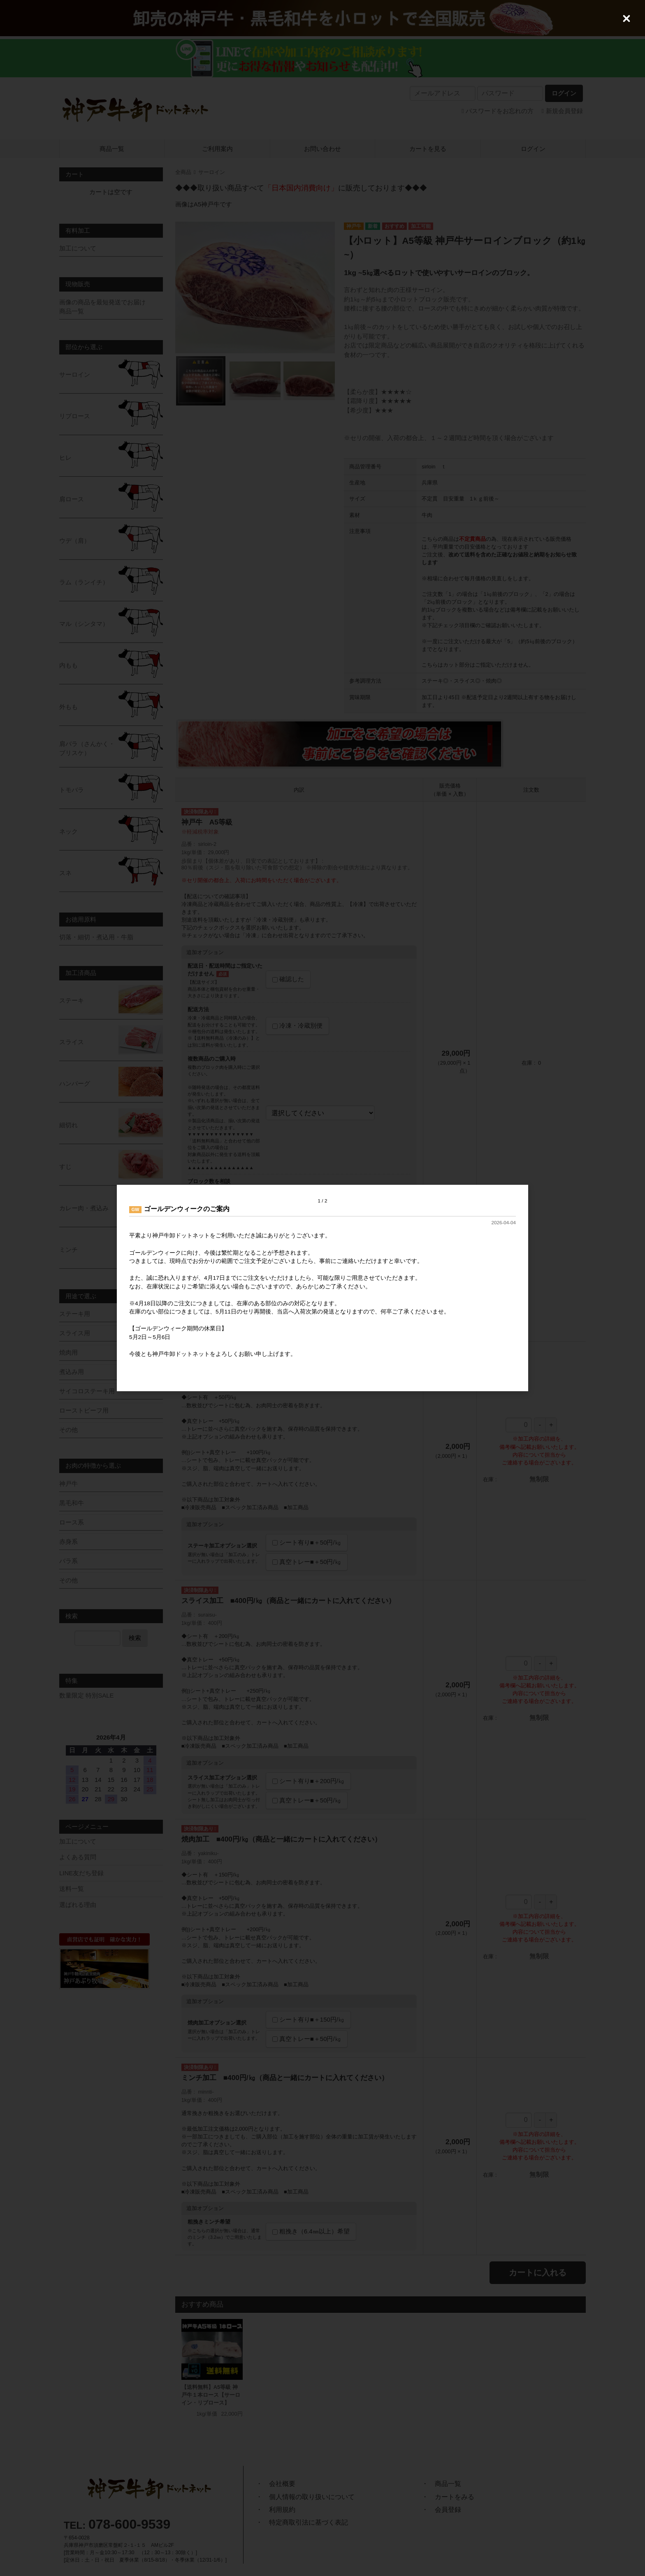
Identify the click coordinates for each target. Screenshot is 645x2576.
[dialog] (322, 1288)
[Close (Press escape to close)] (626, 18)
